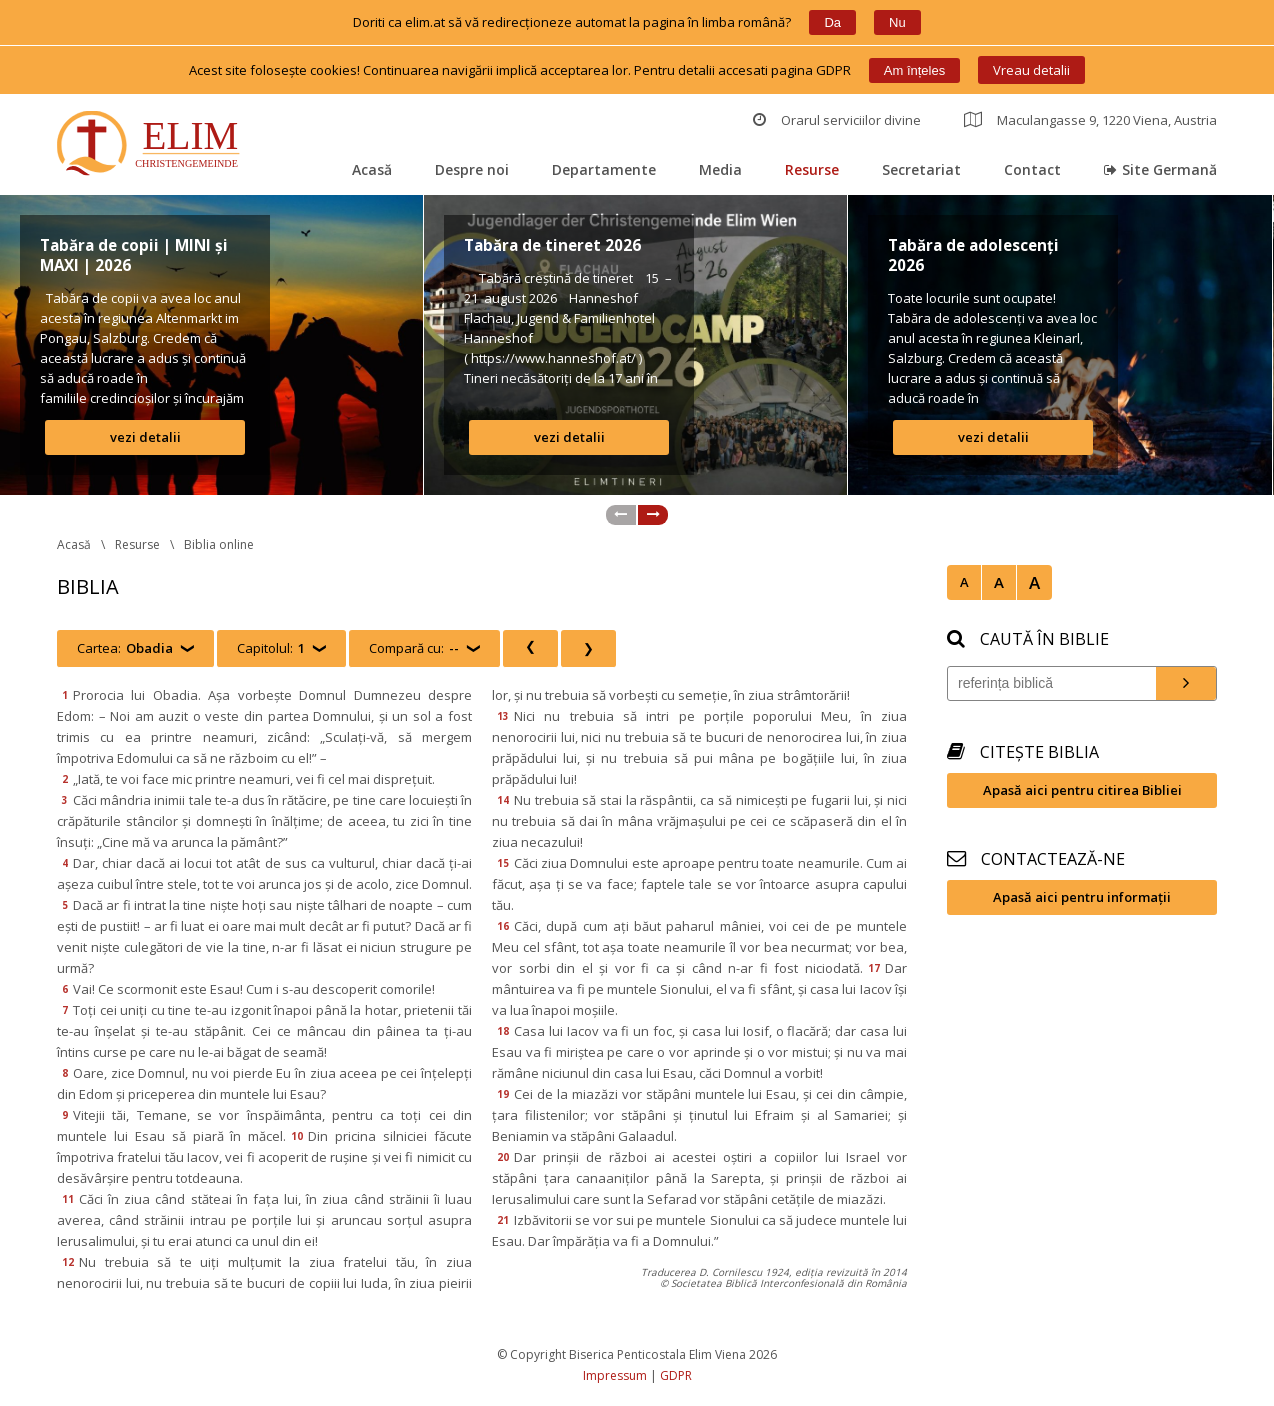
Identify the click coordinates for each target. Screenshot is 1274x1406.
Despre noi (472, 169)
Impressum (615, 1375)
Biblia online (219, 544)
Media (720, 169)
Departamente (604, 169)
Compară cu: (414, 648)
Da (832, 22)
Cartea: (125, 648)
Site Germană (1160, 169)
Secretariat (921, 169)
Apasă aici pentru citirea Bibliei (1082, 790)
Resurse (812, 169)
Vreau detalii (1031, 70)
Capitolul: (271, 648)
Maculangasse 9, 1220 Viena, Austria (1090, 120)
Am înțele (914, 70)
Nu (897, 22)
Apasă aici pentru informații (1082, 897)
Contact (1032, 169)
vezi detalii (145, 437)
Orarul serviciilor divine (837, 120)
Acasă (372, 169)
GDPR (676, 1375)
